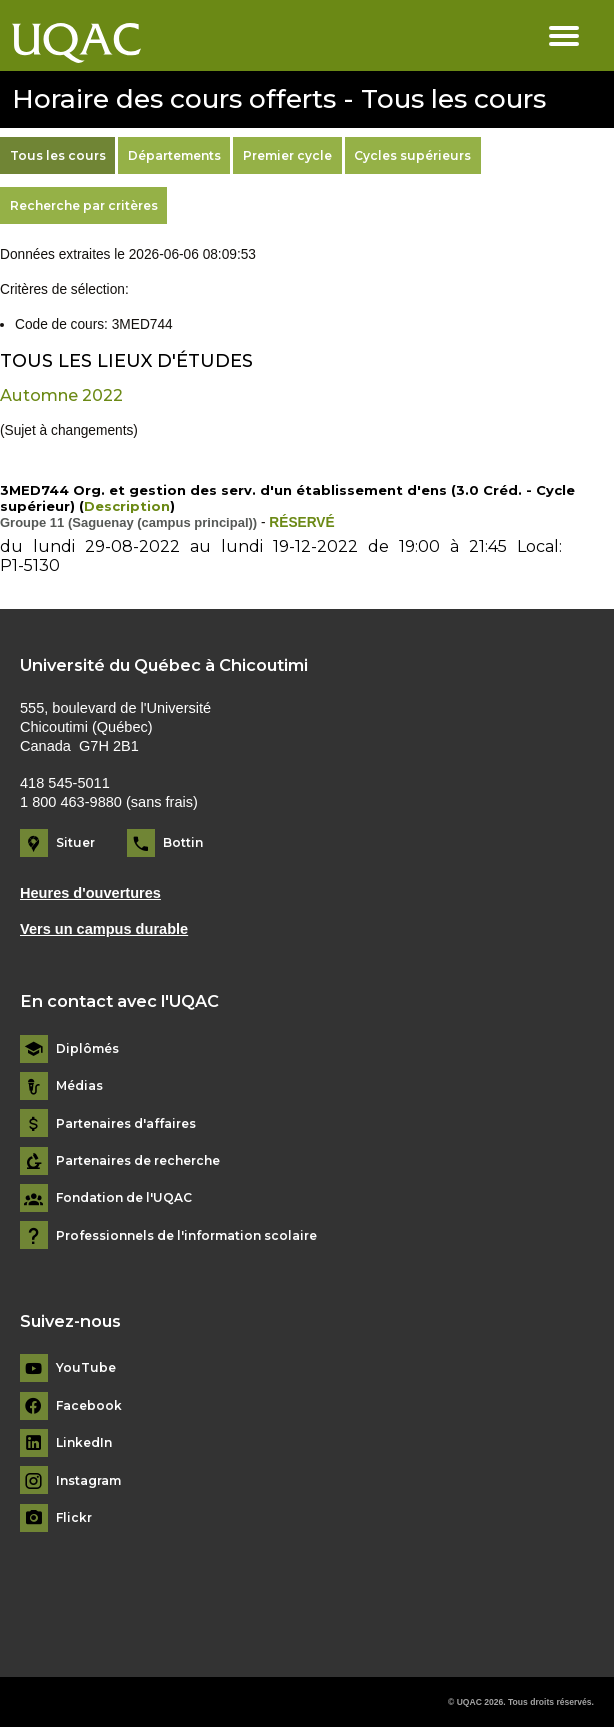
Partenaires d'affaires (126, 1124)
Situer (75, 842)
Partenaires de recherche (138, 1161)
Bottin (183, 842)
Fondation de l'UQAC (124, 1198)
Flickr (74, 1518)
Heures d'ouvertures (90, 893)
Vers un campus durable (104, 929)
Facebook (89, 1406)
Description (127, 506)
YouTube (86, 1368)
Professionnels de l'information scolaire (186, 1236)
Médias (79, 1086)
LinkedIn (84, 1443)
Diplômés (87, 1049)
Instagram (88, 1481)
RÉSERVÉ (301, 522)
